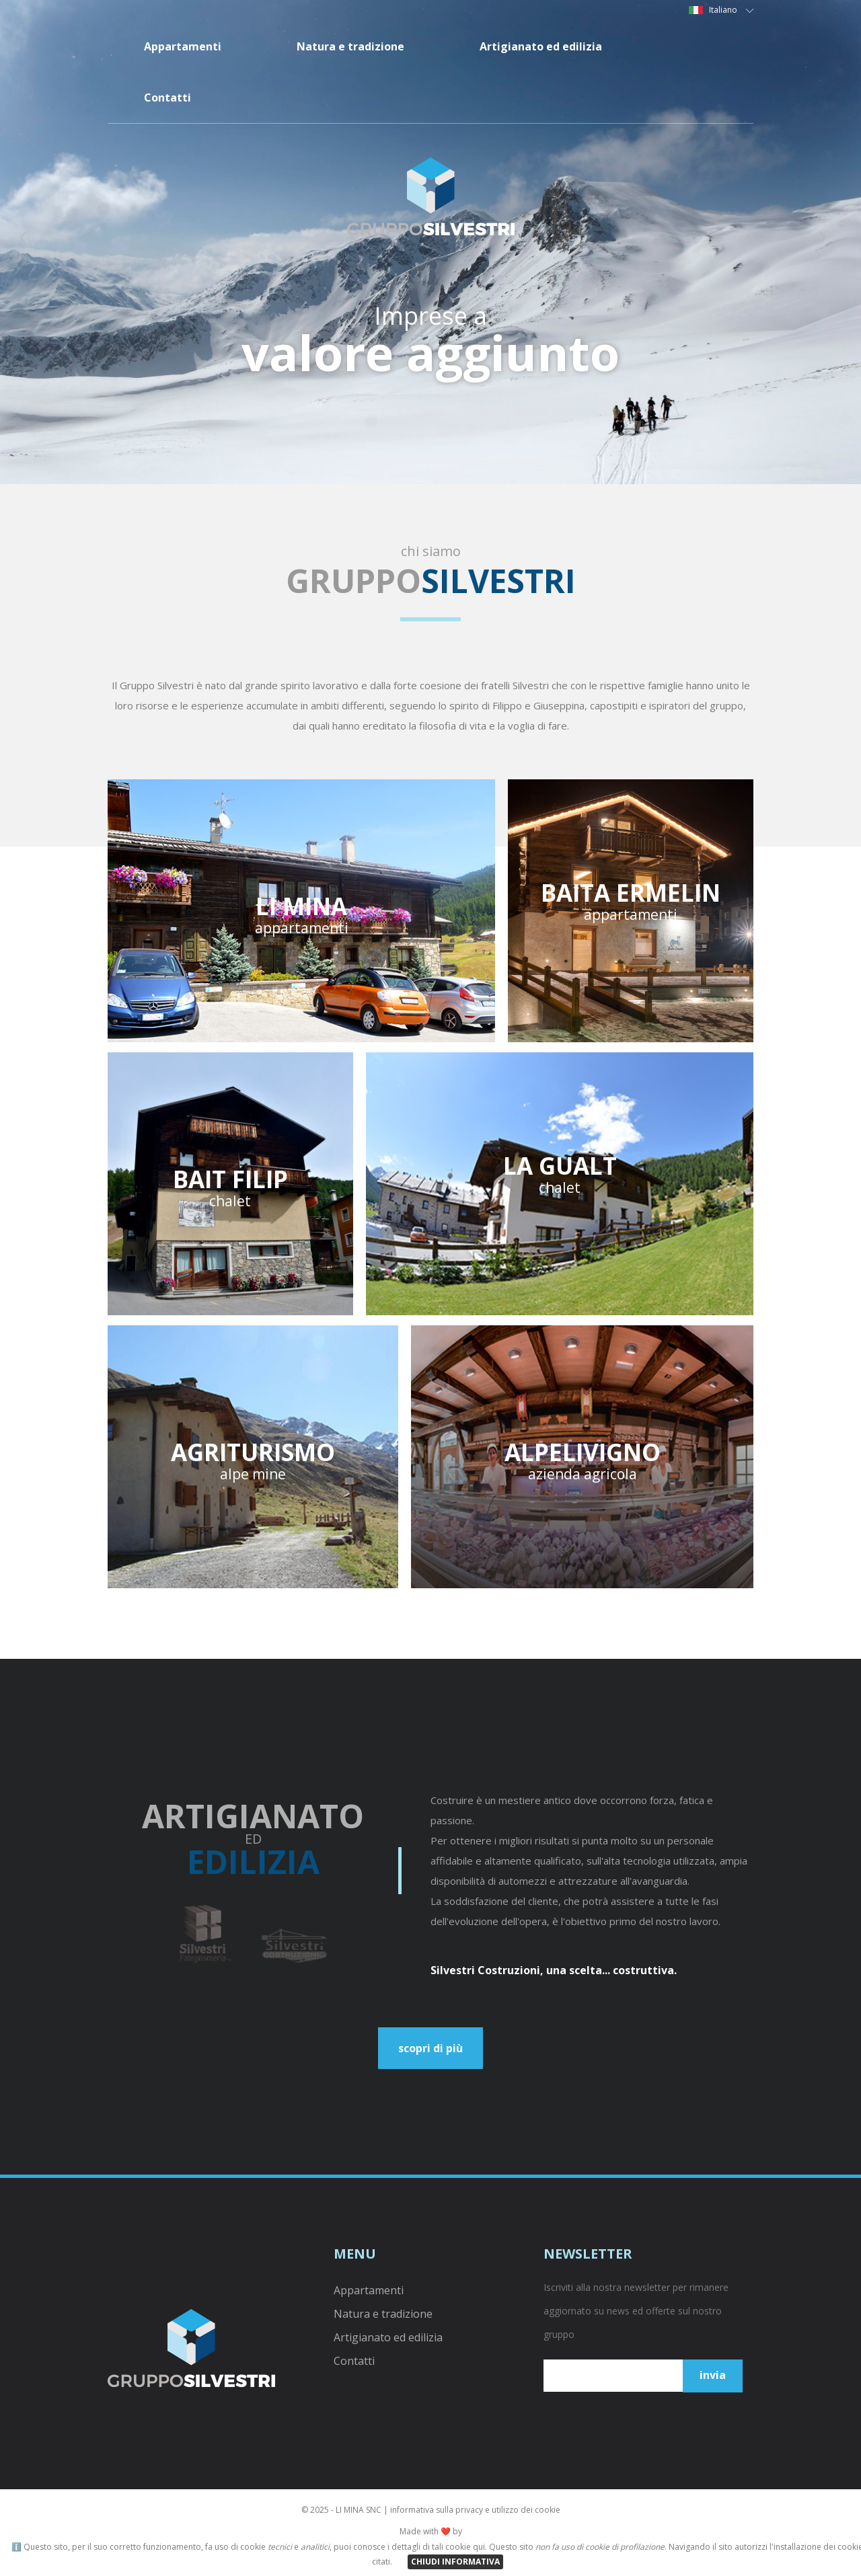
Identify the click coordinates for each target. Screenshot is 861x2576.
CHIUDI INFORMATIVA (455, 2561)
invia (713, 2375)
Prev (31, 242)
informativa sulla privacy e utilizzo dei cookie (475, 2509)
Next (830, 242)
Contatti (167, 97)
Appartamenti (182, 46)
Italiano (731, 9)
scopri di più (430, 2048)
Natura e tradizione (350, 46)
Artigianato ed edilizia (541, 46)
